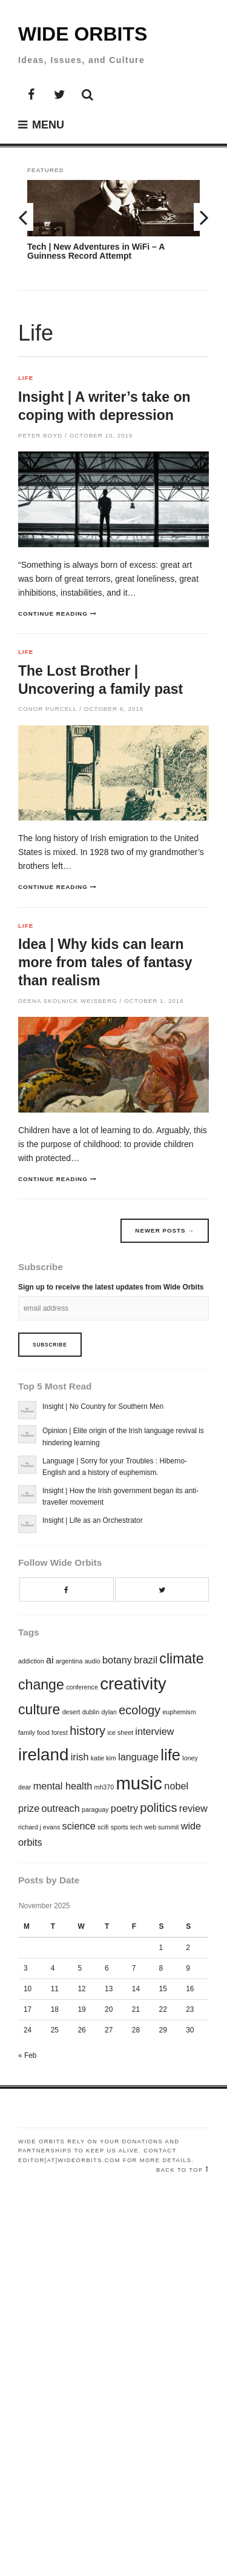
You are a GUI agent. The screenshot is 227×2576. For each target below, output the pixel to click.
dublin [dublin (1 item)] (90, 1712)
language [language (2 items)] (138, 1756)
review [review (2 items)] (193, 1808)
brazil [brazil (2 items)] (145, 1659)
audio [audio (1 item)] (92, 1661)
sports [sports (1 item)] (119, 1827)
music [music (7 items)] (139, 1783)
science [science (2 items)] (79, 1825)
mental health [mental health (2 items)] (63, 1785)
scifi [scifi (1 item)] (102, 1827)
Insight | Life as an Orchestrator (92, 1520)
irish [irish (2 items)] (80, 1756)
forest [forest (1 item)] (59, 1732)
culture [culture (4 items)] (39, 1709)
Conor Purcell (47, 708)
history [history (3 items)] (87, 1730)
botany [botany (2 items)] (117, 1659)
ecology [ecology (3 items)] (139, 1710)
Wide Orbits (82, 34)
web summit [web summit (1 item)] (162, 1827)
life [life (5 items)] (170, 1754)
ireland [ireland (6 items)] (43, 1754)
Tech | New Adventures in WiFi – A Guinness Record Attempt (96, 251)
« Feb (27, 2055)
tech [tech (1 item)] (136, 1827)
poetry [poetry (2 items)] (124, 1808)
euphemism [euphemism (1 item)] (179, 1712)
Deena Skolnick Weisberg (67, 1000)
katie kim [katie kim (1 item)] (103, 1758)
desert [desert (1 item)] (71, 1712)
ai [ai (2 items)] (50, 1659)
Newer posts (164, 1230)
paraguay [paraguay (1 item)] (95, 1809)
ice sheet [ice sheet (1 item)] (120, 1732)
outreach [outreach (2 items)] (61, 1808)
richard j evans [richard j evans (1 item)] (39, 1827)
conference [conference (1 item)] (82, 1687)
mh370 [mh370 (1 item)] (104, 1787)
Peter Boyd (40, 435)
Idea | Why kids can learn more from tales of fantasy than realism (105, 962)
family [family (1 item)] (26, 1732)
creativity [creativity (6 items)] (133, 1683)
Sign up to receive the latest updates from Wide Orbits (110, 1287)
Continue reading (53, 613)
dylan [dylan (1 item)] (108, 1712)
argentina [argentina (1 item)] (69, 1661)
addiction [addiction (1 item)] (31, 1661)
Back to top (179, 2170)
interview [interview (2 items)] (154, 1731)
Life (25, 378)
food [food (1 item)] (43, 1732)
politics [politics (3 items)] (158, 1807)
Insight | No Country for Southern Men (102, 1406)
